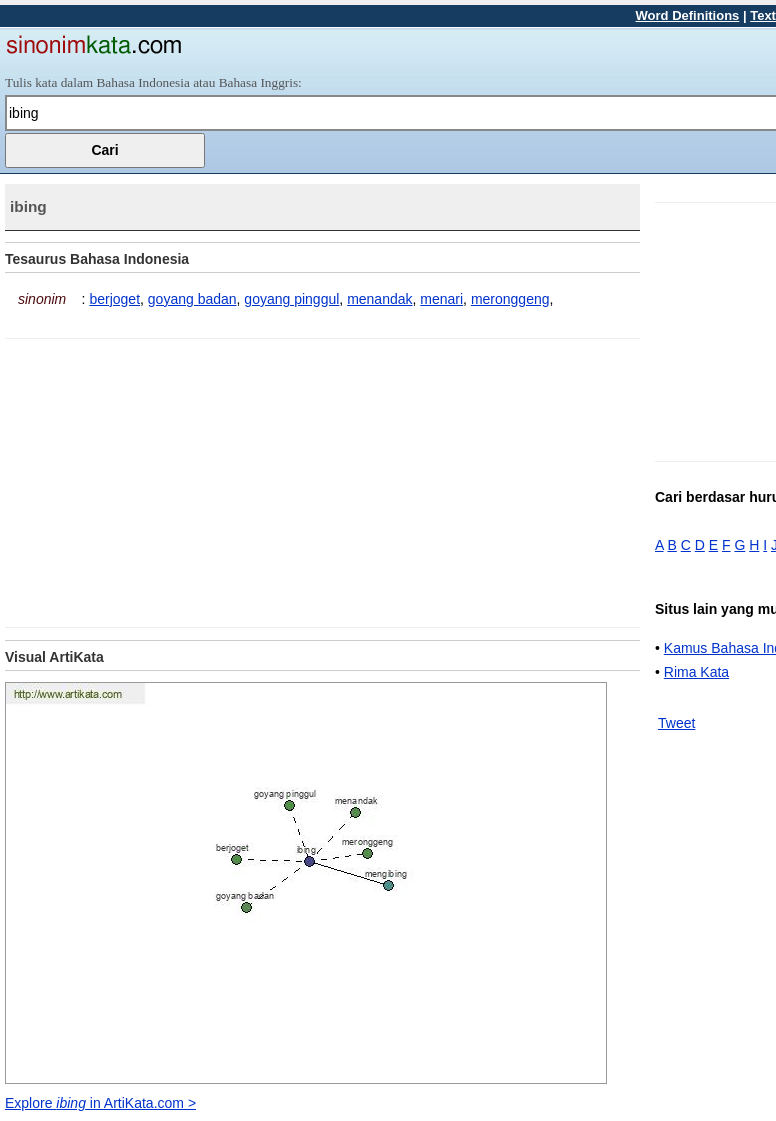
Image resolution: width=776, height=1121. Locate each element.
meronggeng (510, 299)
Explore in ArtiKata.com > (100, 1103)
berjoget (114, 299)
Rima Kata (696, 672)
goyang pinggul (291, 299)
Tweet (676, 723)
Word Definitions (688, 15)
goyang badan (192, 299)
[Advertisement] (173, 479)
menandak (379, 299)
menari (441, 299)
